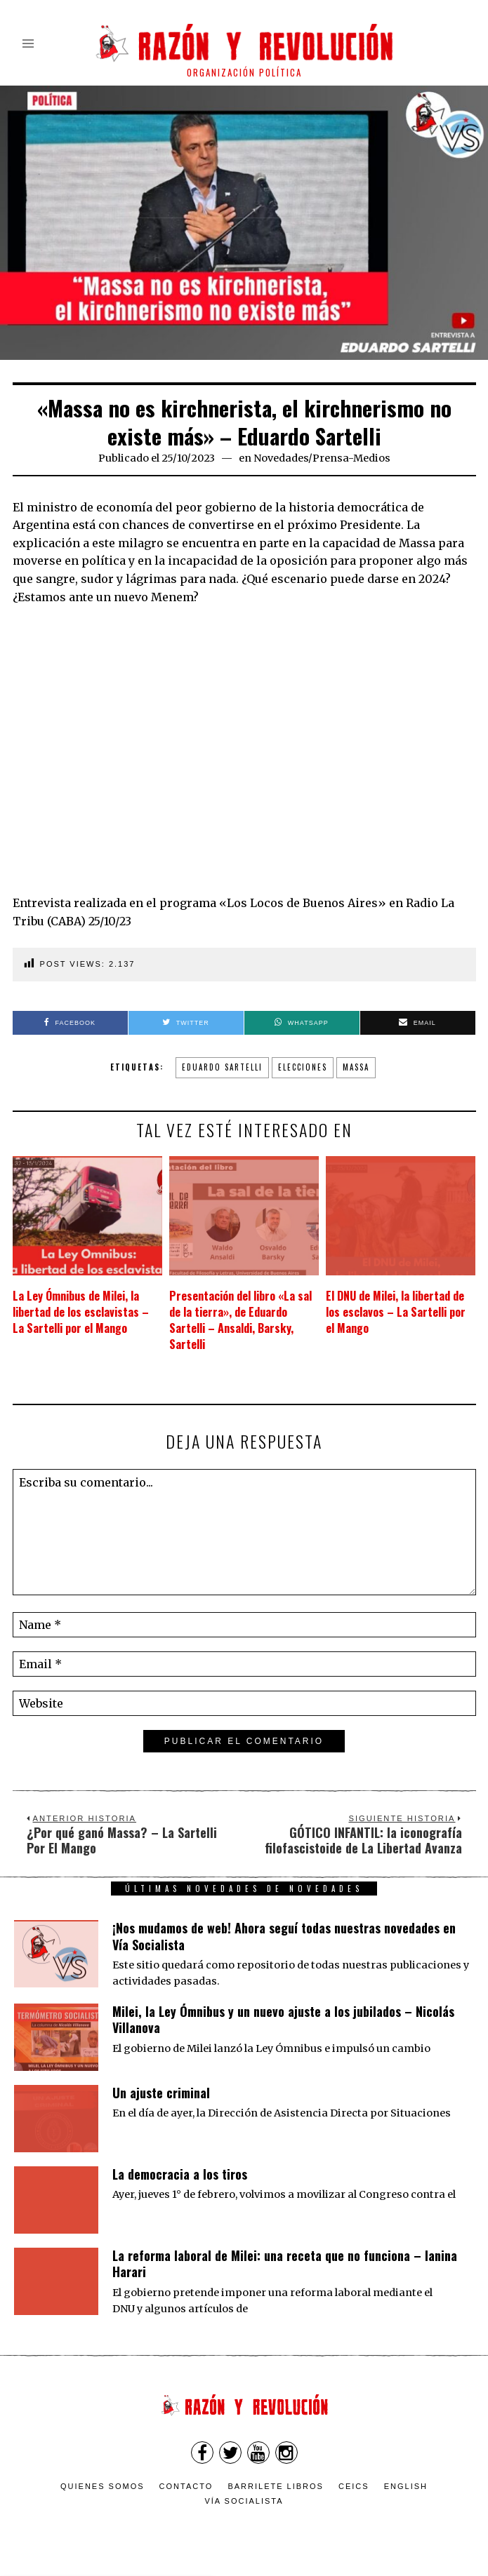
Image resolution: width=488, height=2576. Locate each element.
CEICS (353, 2485)
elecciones (302, 1067)
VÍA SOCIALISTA (243, 2500)
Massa (356, 1067)
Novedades (280, 458)
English (406, 2485)
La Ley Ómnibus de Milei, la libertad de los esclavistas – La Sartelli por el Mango (81, 1311)
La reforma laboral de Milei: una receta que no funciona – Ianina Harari (284, 2263)
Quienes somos (102, 2485)
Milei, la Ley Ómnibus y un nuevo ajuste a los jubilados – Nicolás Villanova (283, 2018)
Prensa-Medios (351, 458)
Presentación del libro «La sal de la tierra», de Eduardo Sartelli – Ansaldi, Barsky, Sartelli (240, 1319)
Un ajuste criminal (161, 2092)
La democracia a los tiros (179, 2173)
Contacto (186, 2485)
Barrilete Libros (275, 2485)
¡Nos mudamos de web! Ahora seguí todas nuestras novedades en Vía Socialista (284, 1935)
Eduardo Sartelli (222, 1067)
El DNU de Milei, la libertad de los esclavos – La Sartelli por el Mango (396, 1311)
